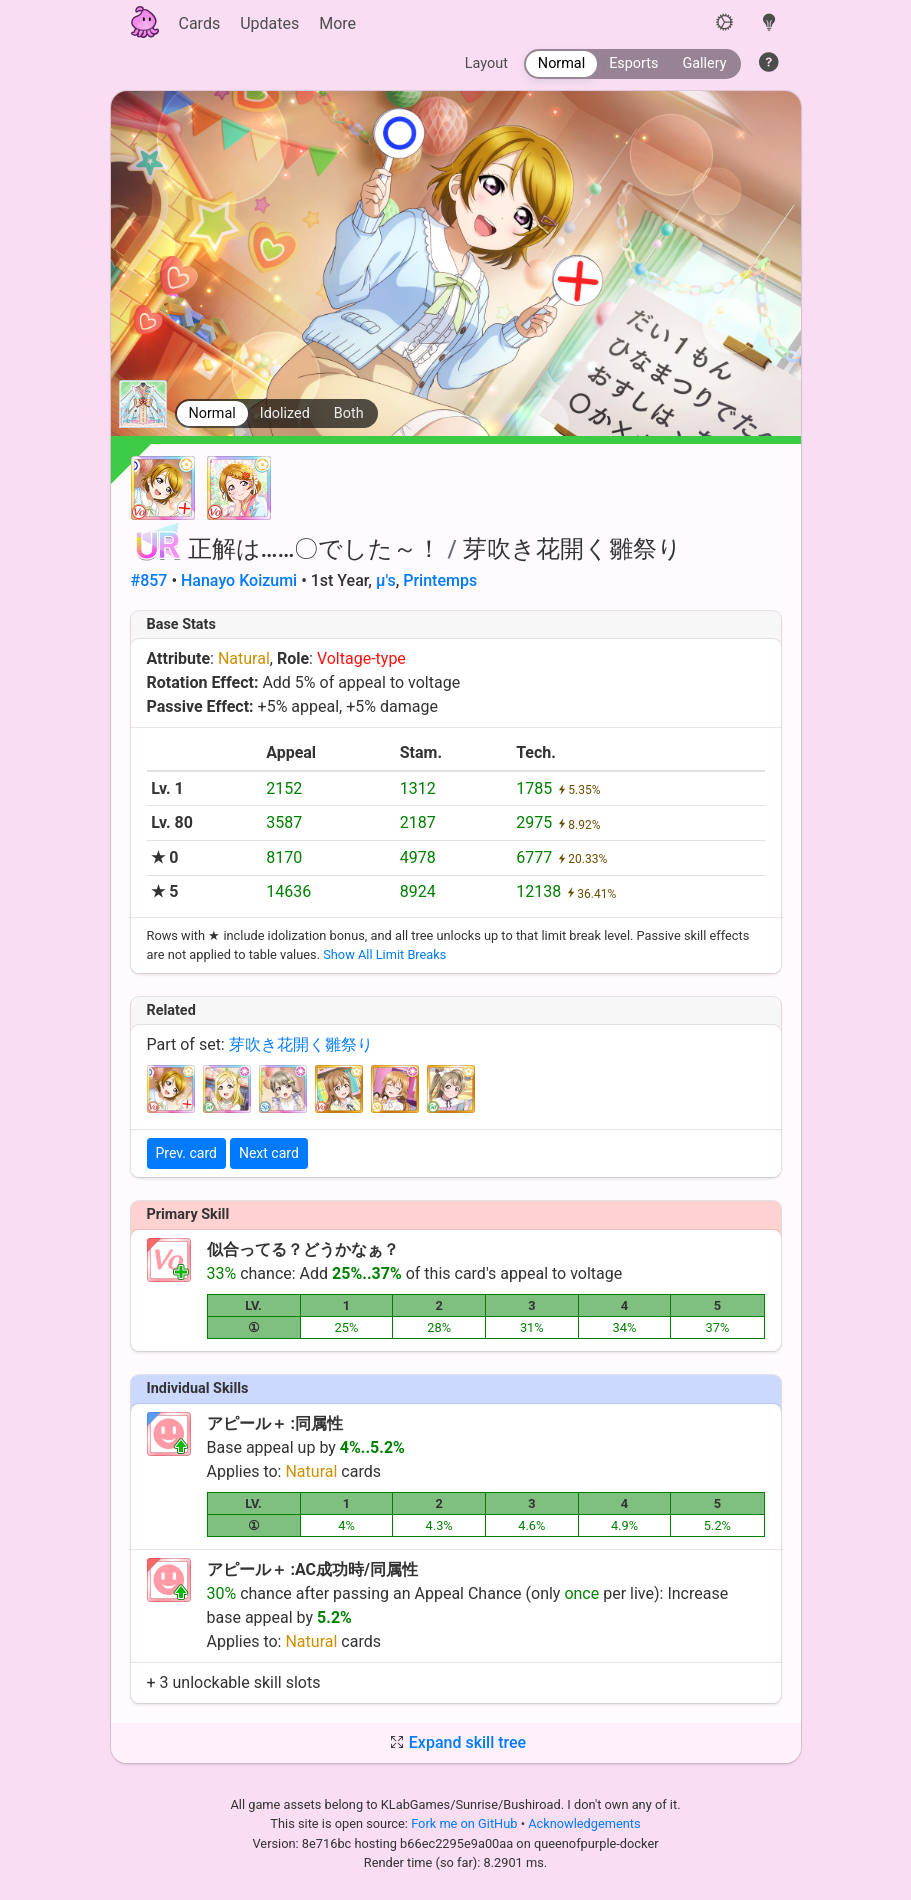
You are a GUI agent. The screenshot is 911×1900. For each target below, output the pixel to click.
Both (349, 413)
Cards (200, 23)
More (337, 23)
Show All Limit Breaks (384, 954)
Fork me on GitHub (466, 1823)
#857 (149, 580)
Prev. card (186, 1153)
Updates (269, 23)
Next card (269, 1153)
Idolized (285, 413)
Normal (212, 413)
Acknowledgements (584, 1823)
